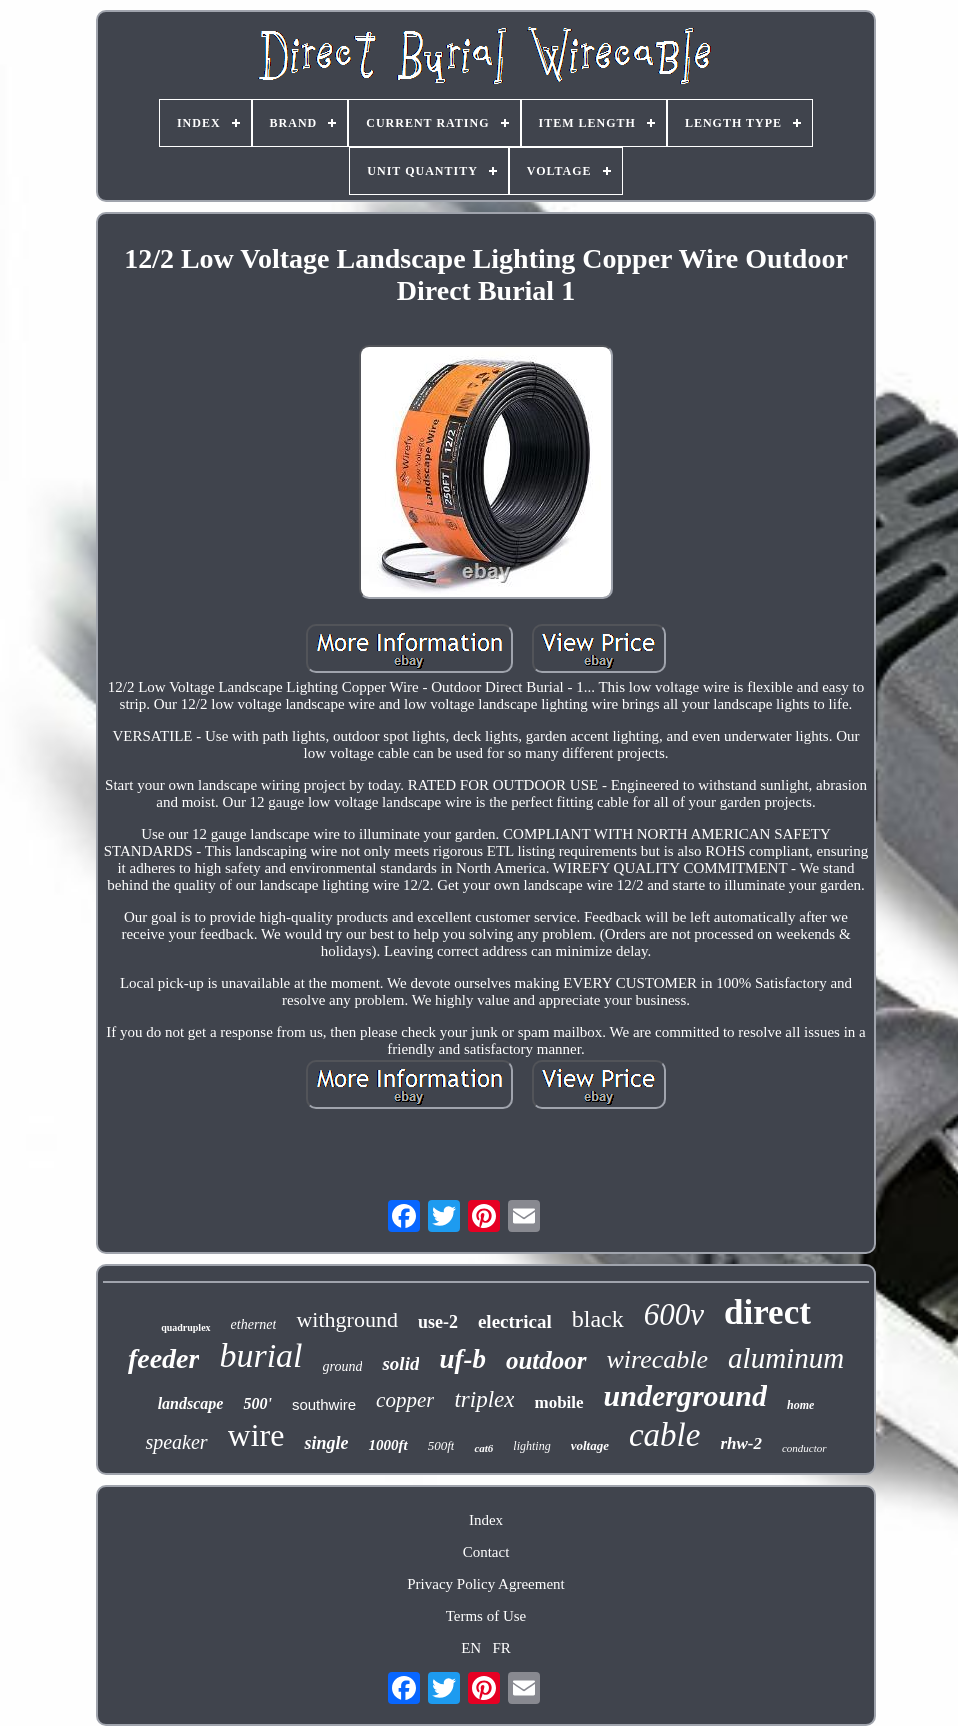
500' (257, 1403)
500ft (441, 1445)
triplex (484, 1399)
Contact (486, 1552)
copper (405, 1400)
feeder (164, 1358)
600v (674, 1314)
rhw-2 (741, 1443)
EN (471, 1648)
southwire (324, 1404)
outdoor (546, 1360)
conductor (804, 1448)
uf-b (462, 1359)
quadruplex (185, 1327)
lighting (531, 1446)
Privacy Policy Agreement (485, 1584)
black (598, 1319)
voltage (590, 1445)
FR (501, 1648)
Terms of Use (486, 1616)
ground (343, 1366)
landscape (191, 1403)
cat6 (483, 1448)
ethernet (254, 1324)
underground (685, 1395)
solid (400, 1363)
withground (346, 1319)
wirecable (658, 1359)
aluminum (786, 1358)
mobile (558, 1402)
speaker (176, 1442)
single (326, 1443)
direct (767, 1312)
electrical (515, 1321)
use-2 (438, 1322)
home (800, 1405)
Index (486, 1520)
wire (256, 1435)
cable (664, 1435)
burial (260, 1355)
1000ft (387, 1445)
